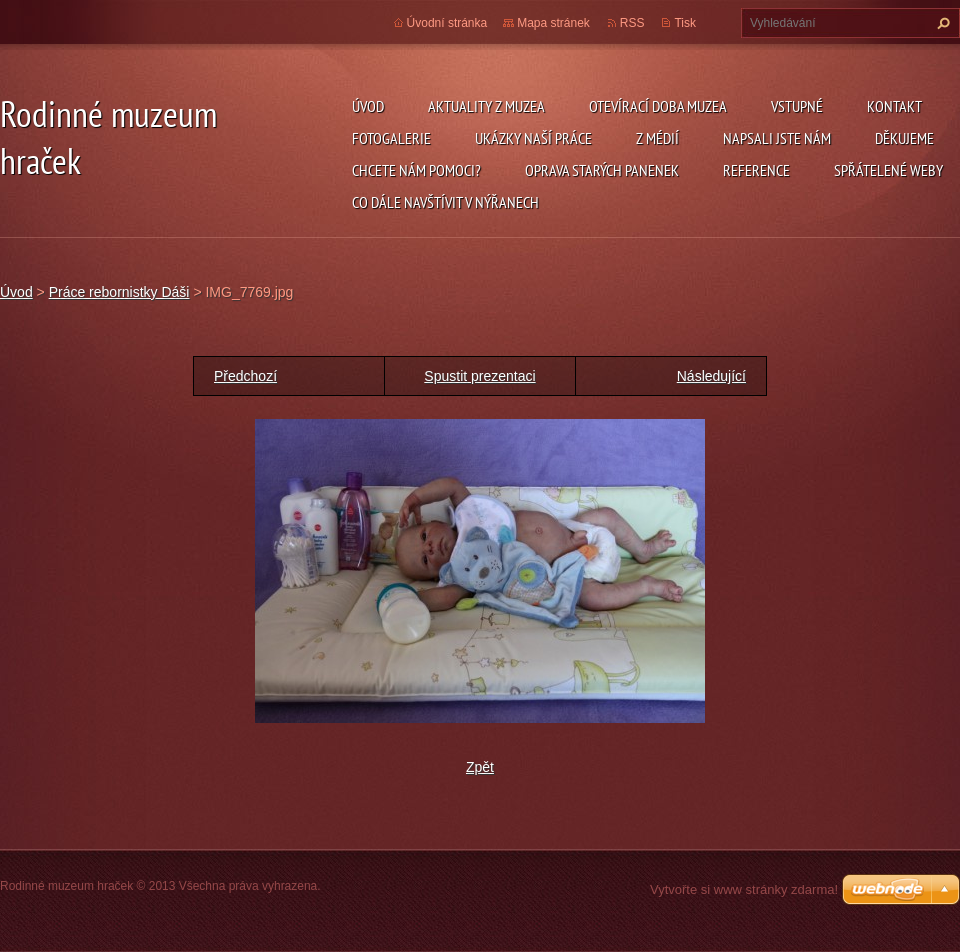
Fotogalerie (391, 138)
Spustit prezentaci (479, 376)
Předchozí (245, 376)
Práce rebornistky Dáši (119, 292)
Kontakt (894, 106)
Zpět (480, 767)
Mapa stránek (553, 23)
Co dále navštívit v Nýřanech (445, 202)
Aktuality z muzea (486, 106)
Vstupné (797, 106)
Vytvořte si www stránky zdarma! (744, 889)
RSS (632, 23)
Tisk (685, 23)
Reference (756, 170)
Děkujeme (904, 138)
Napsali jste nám (777, 138)
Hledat (941, 23)
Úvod (368, 106)
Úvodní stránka (447, 23)
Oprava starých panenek (602, 170)
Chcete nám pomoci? (416, 170)
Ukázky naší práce (533, 138)
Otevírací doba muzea (658, 106)
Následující (711, 376)
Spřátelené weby (888, 170)
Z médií (657, 138)
